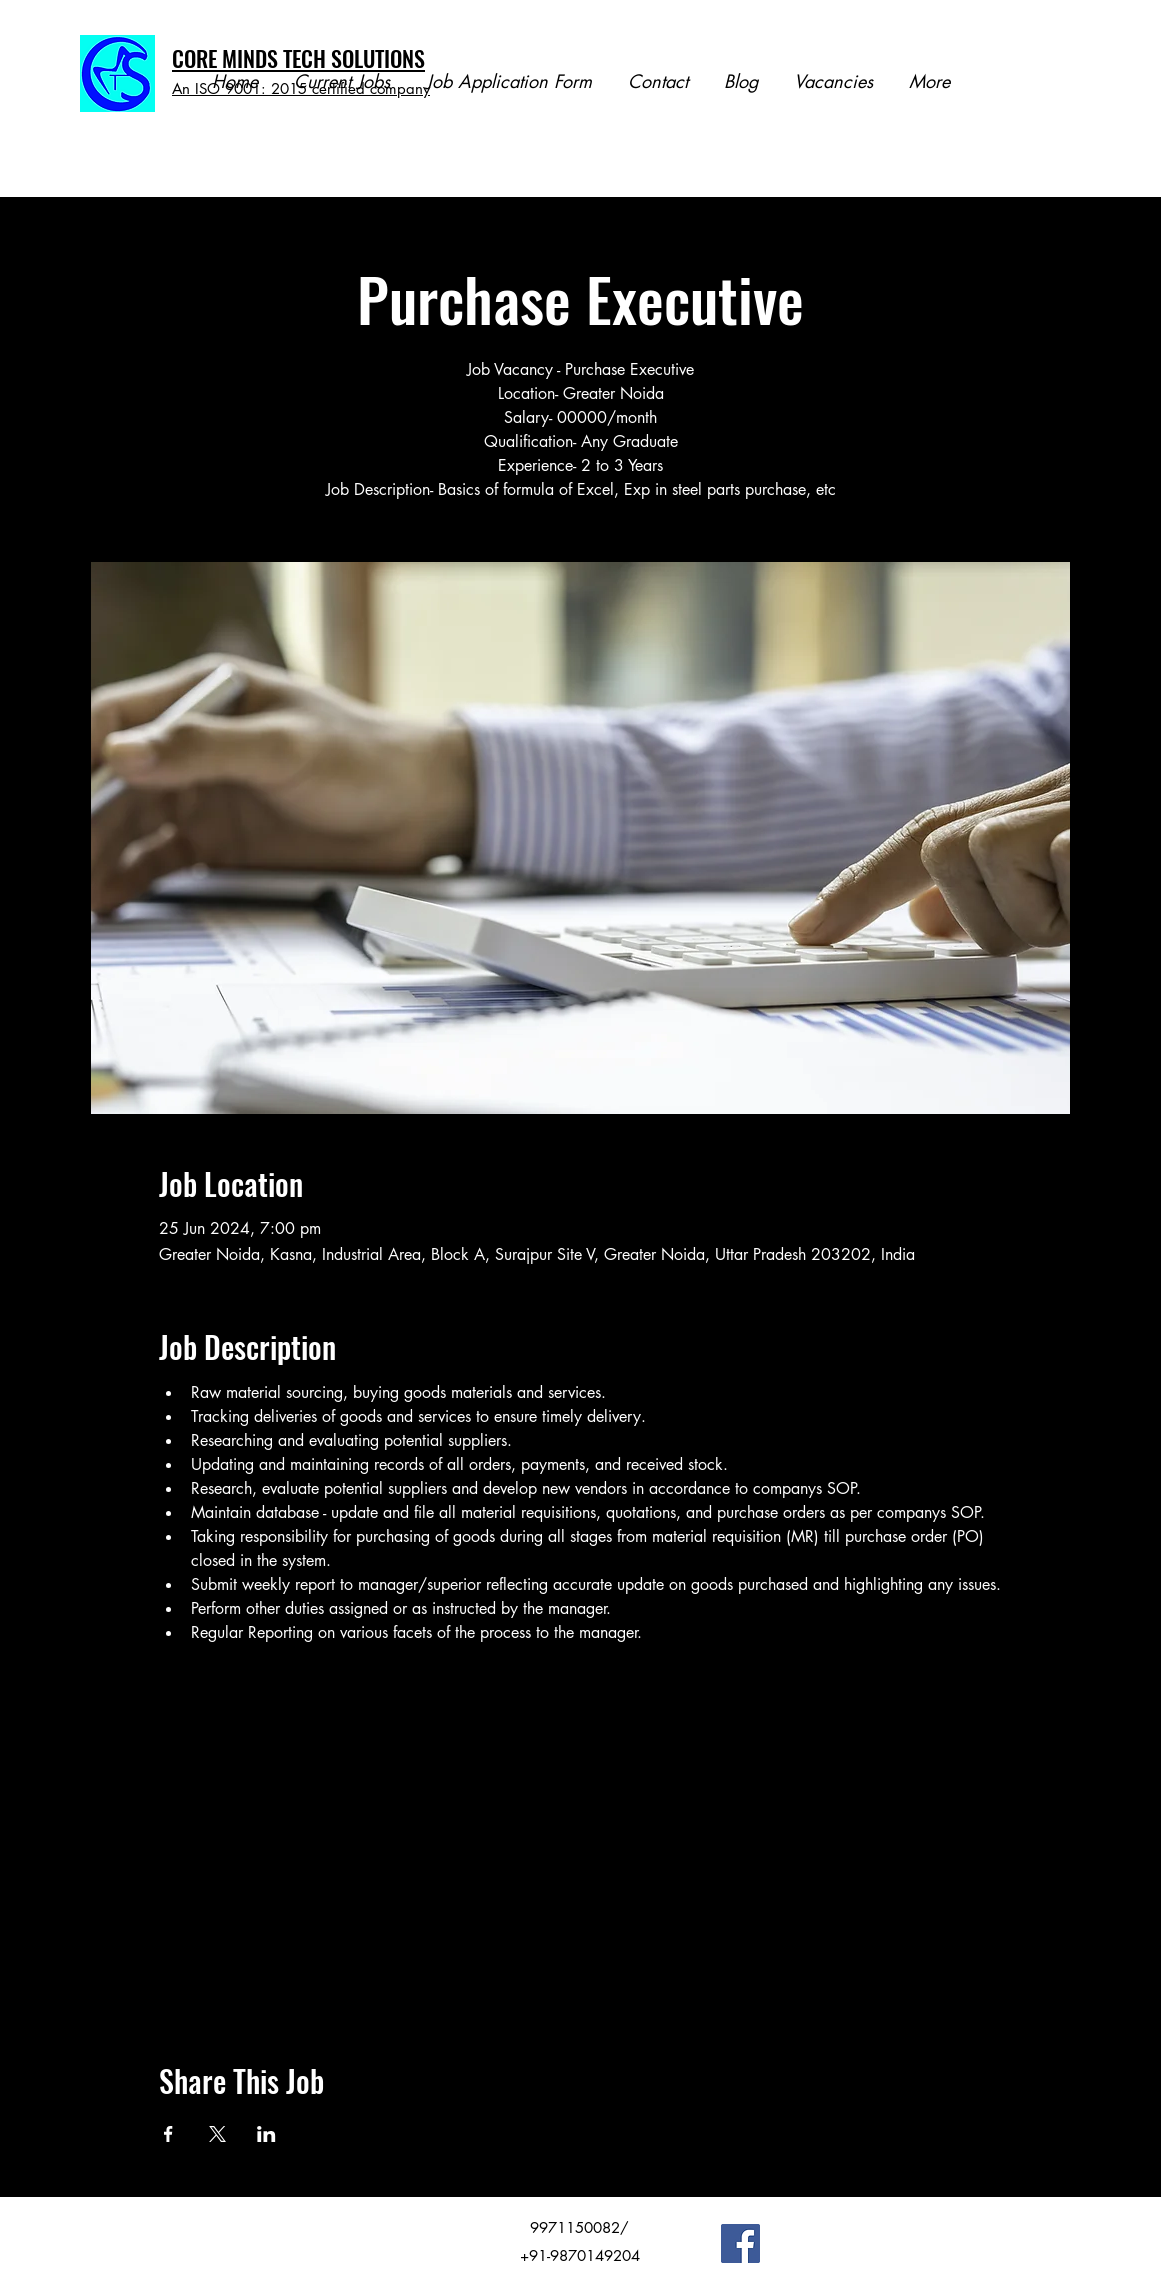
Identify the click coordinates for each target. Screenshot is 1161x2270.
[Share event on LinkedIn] (266, 2134)
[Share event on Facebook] (168, 2134)
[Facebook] (740, 2243)
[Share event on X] (217, 2134)
